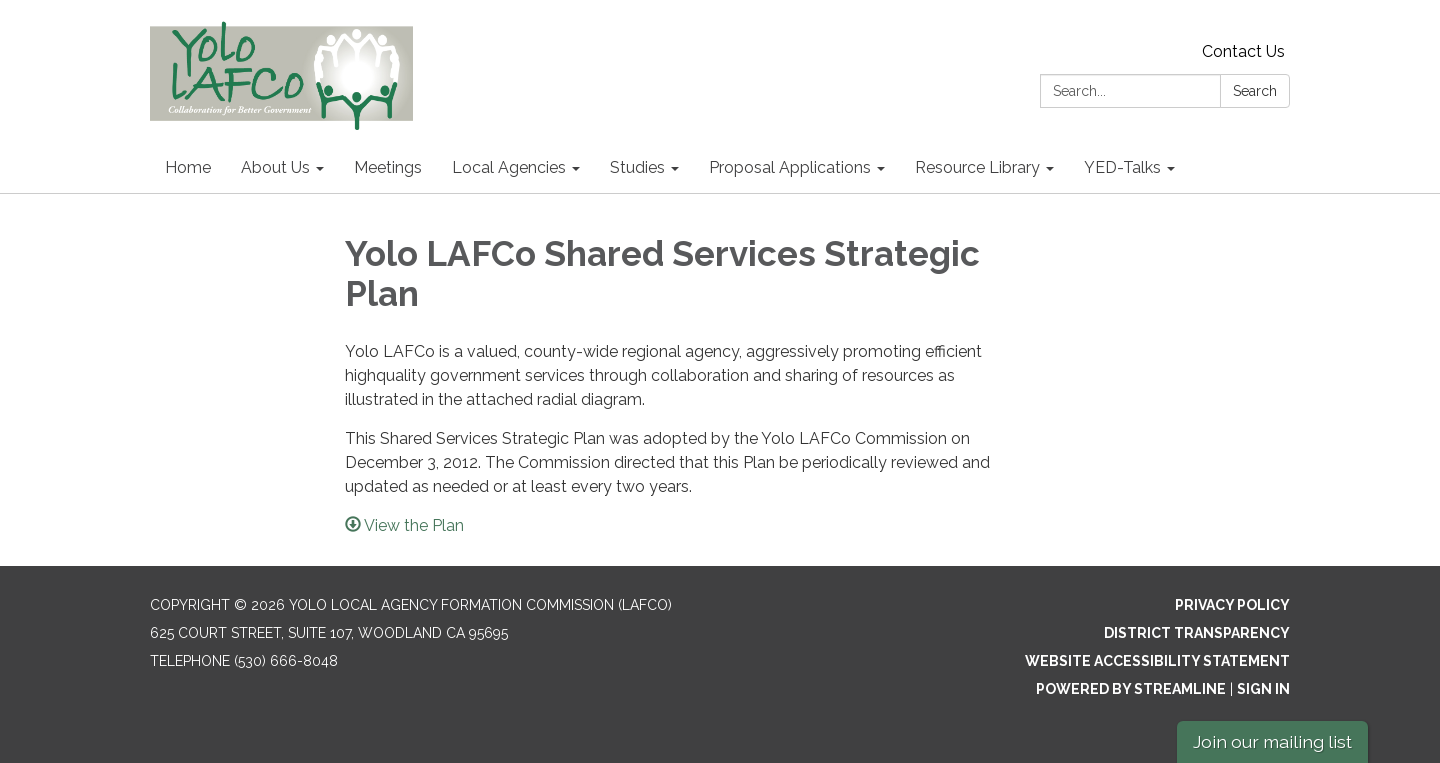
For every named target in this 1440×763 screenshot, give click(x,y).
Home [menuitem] (188, 167)
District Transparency (1197, 633)
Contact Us (1243, 51)
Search (1255, 91)
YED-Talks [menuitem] (1122, 167)
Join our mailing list (1272, 741)
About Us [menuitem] (275, 167)
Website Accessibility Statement (1157, 661)
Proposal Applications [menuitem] (790, 167)
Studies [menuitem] (637, 167)
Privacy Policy (1232, 605)
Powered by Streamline (1131, 689)
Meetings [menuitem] (388, 167)
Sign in (1263, 689)
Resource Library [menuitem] (977, 167)
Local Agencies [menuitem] (509, 167)
